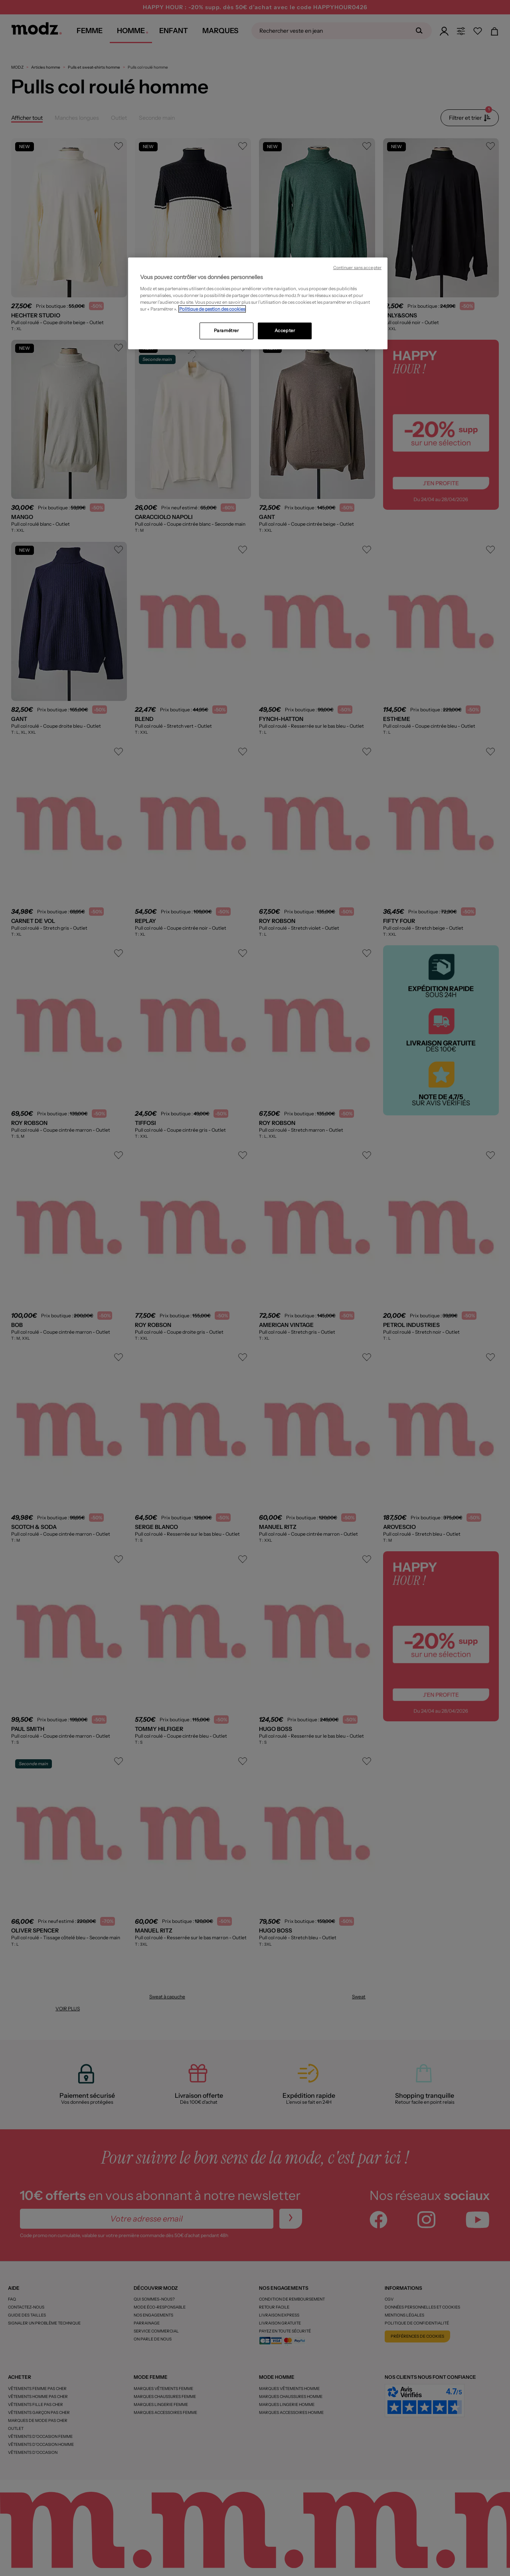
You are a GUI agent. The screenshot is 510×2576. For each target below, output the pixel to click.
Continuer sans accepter (357, 267)
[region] (257, 303)
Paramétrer (226, 330)
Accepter (285, 330)
